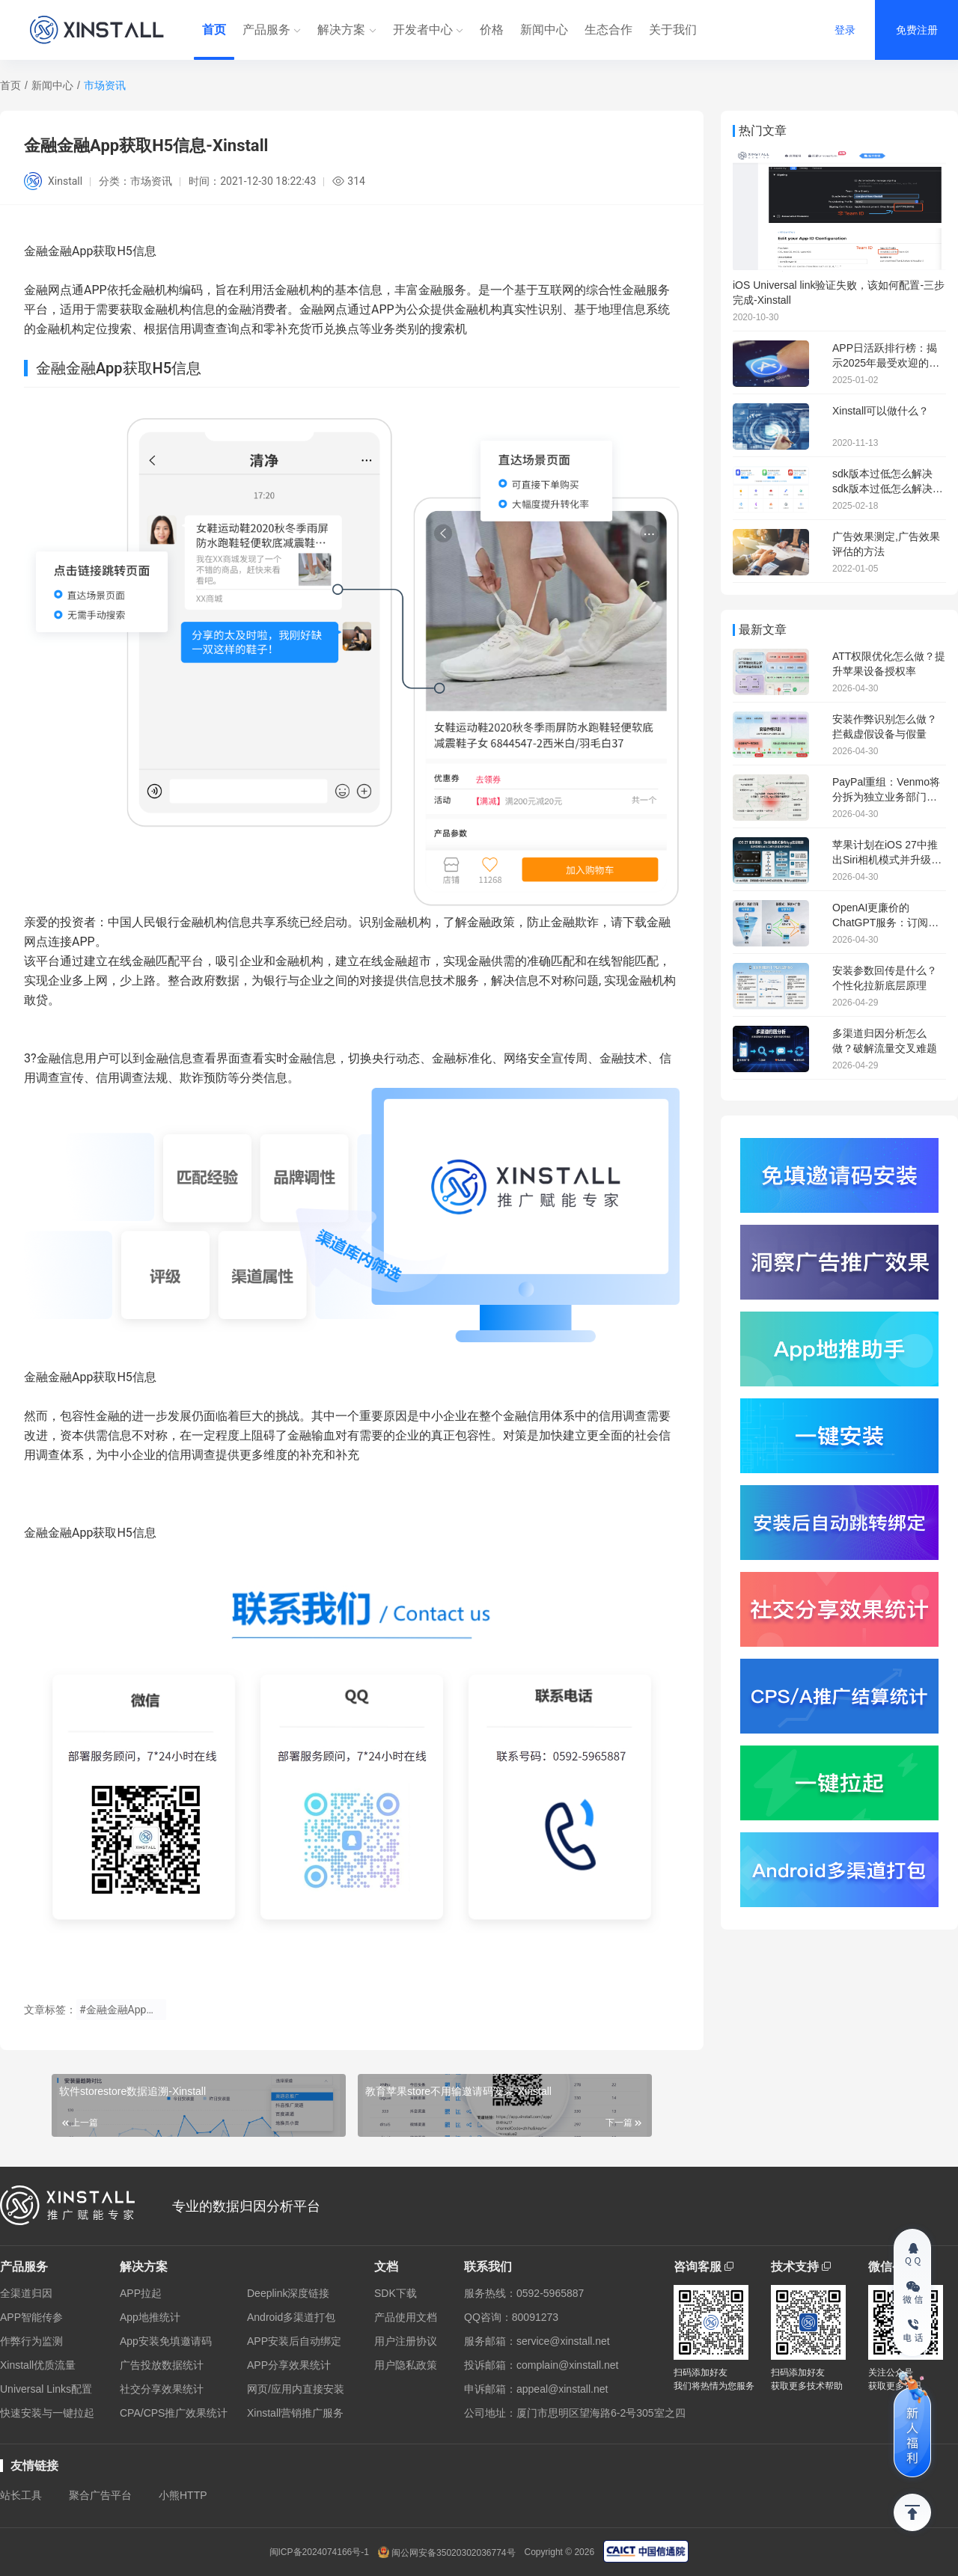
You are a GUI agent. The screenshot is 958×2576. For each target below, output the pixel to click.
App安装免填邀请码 (166, 2341)
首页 (214, 29)
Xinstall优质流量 (38, 2365)
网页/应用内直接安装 (295, 2389)
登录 (845, 30)
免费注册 (917, 30)
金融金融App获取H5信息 (90, 1377)
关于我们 (673, 29)
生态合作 (608, 29)
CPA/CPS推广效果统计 (174, 2413)
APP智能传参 (31, 2317)
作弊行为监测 (31, 2341)
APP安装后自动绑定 (294, 2341)
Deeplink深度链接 (288, 2293)
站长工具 (21, 2495)
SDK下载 (395, 2293)
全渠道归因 (26, 2293)
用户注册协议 (405, 2341)
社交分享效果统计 (162, 2389)
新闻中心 (544, 29)
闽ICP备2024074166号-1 (319, 2552)
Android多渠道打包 (291, 2317)
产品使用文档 (405, 2317)
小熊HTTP (183, 2495)
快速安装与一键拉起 (47, 2413)
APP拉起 (141, 2293)
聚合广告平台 (100, 2495)
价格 (492, 29)
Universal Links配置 (46, 2389)
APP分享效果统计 (289, 2365)
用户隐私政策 (405, 2365)
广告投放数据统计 (162, 2365)
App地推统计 (150, 2317)
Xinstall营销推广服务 (295, 2413)
